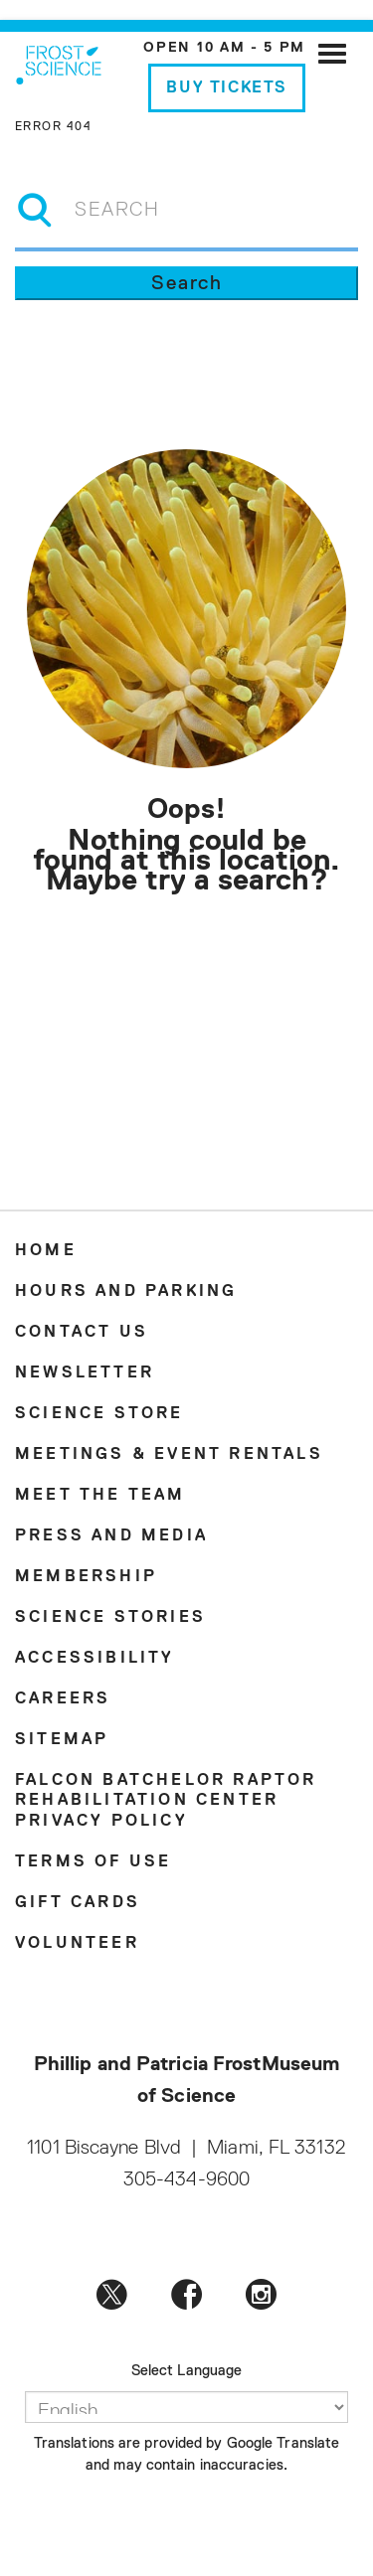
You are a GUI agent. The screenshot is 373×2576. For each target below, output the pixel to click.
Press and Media (111, 1536)
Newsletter (84, 1373)
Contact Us (81, 1333)
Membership (86, 1577)
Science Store (99, 1414)
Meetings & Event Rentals (169, 1455)
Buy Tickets (226, 88)
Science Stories (110, 1618)
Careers (62, 1699)
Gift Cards (77, 1903)
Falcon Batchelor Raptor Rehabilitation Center (166, 1791)
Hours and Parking (126, 1292)
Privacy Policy (101, 1822)
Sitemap (61, 1740)
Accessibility (95, 1659)
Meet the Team (100, 1496)
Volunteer (77, 1944)
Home (46, 1251)
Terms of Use (93, 1862)
